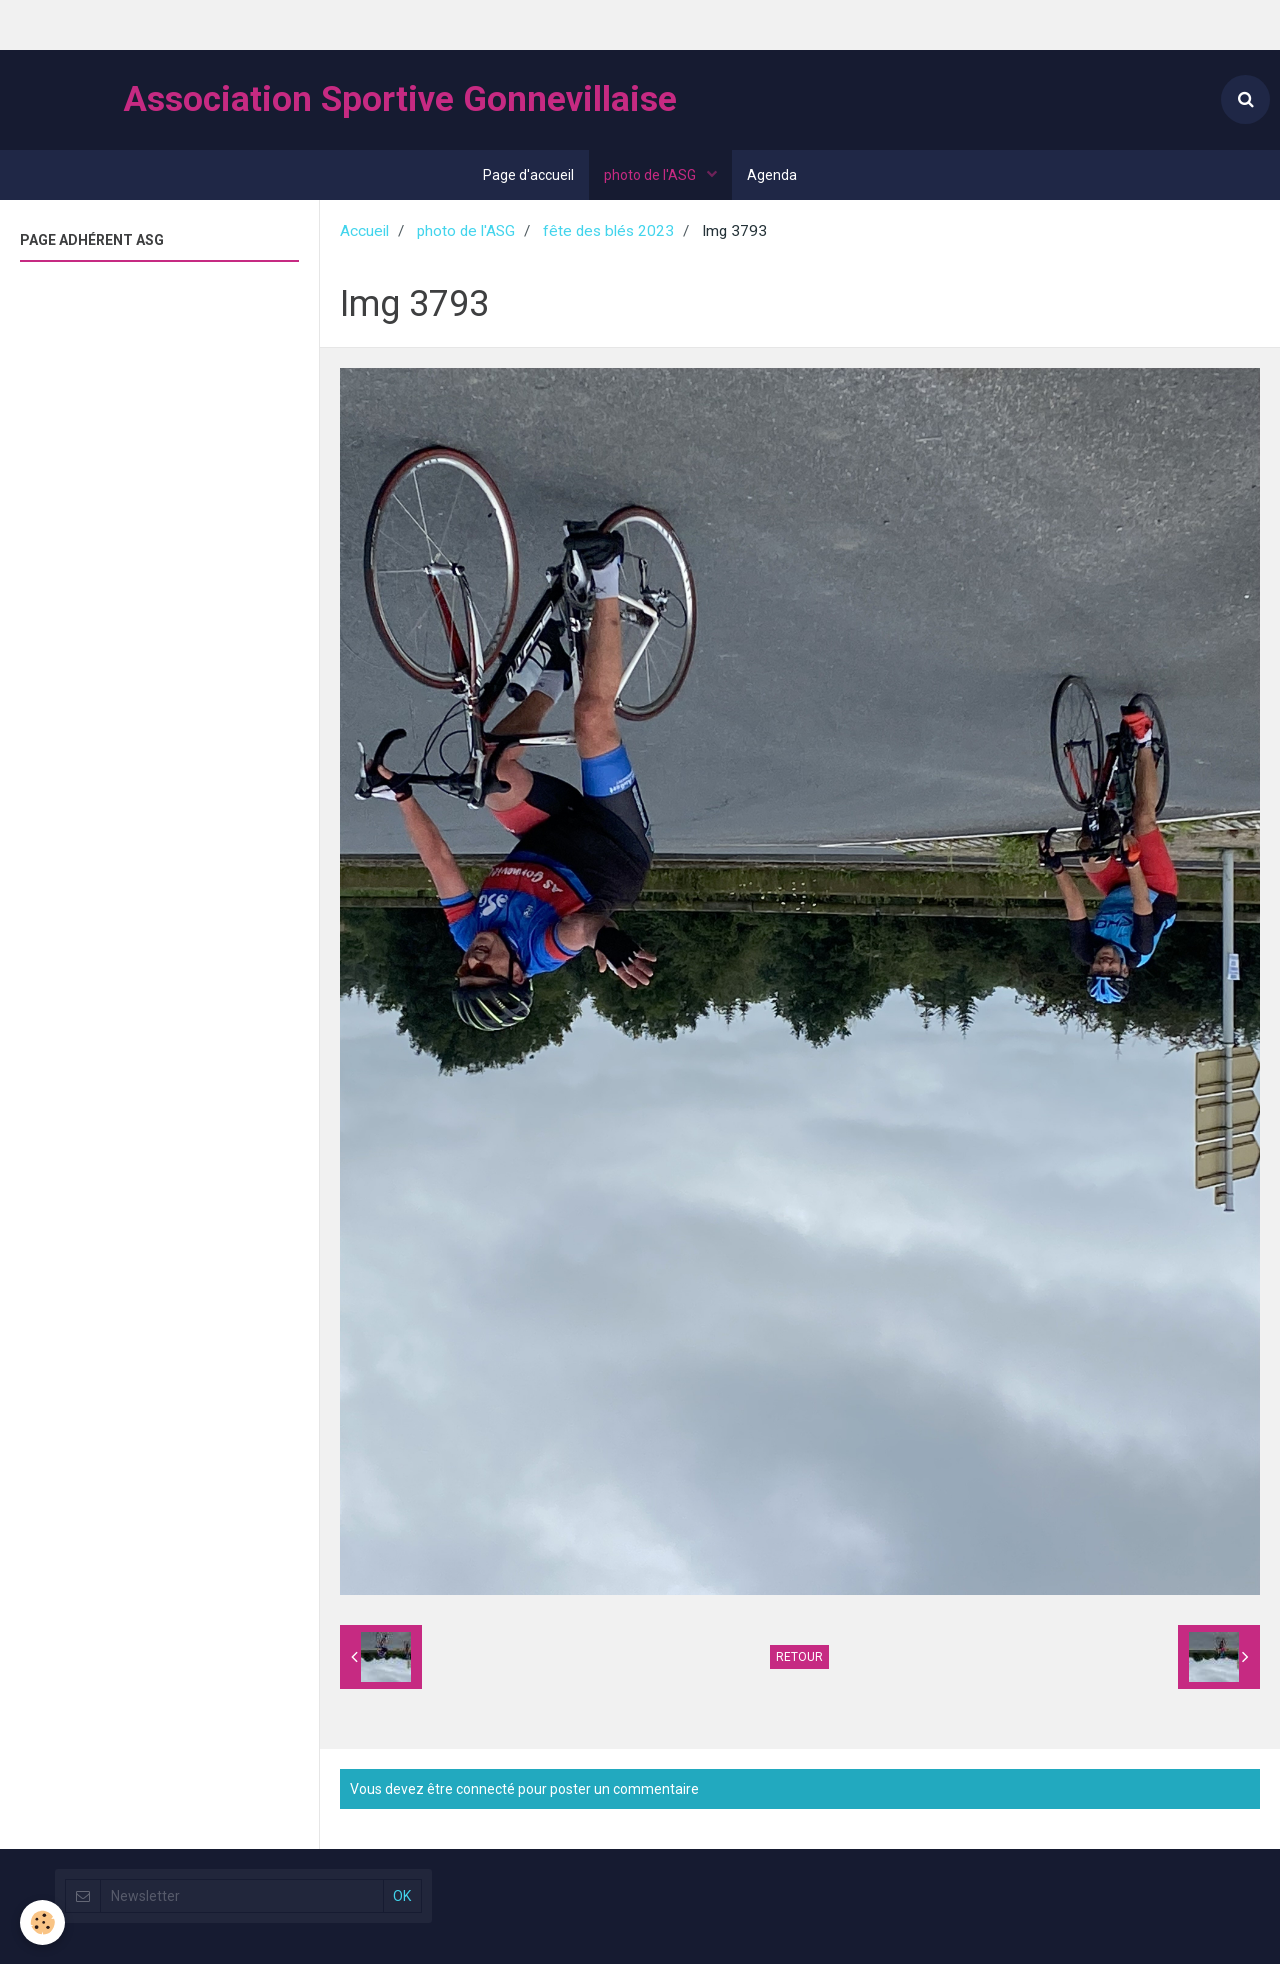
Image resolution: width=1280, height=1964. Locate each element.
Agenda (772, 175)
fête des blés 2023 (608, 231)
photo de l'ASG (651, 175)
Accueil (364, 231)
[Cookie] (42, 1922)
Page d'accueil (528, 175)
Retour (799, 1657)
